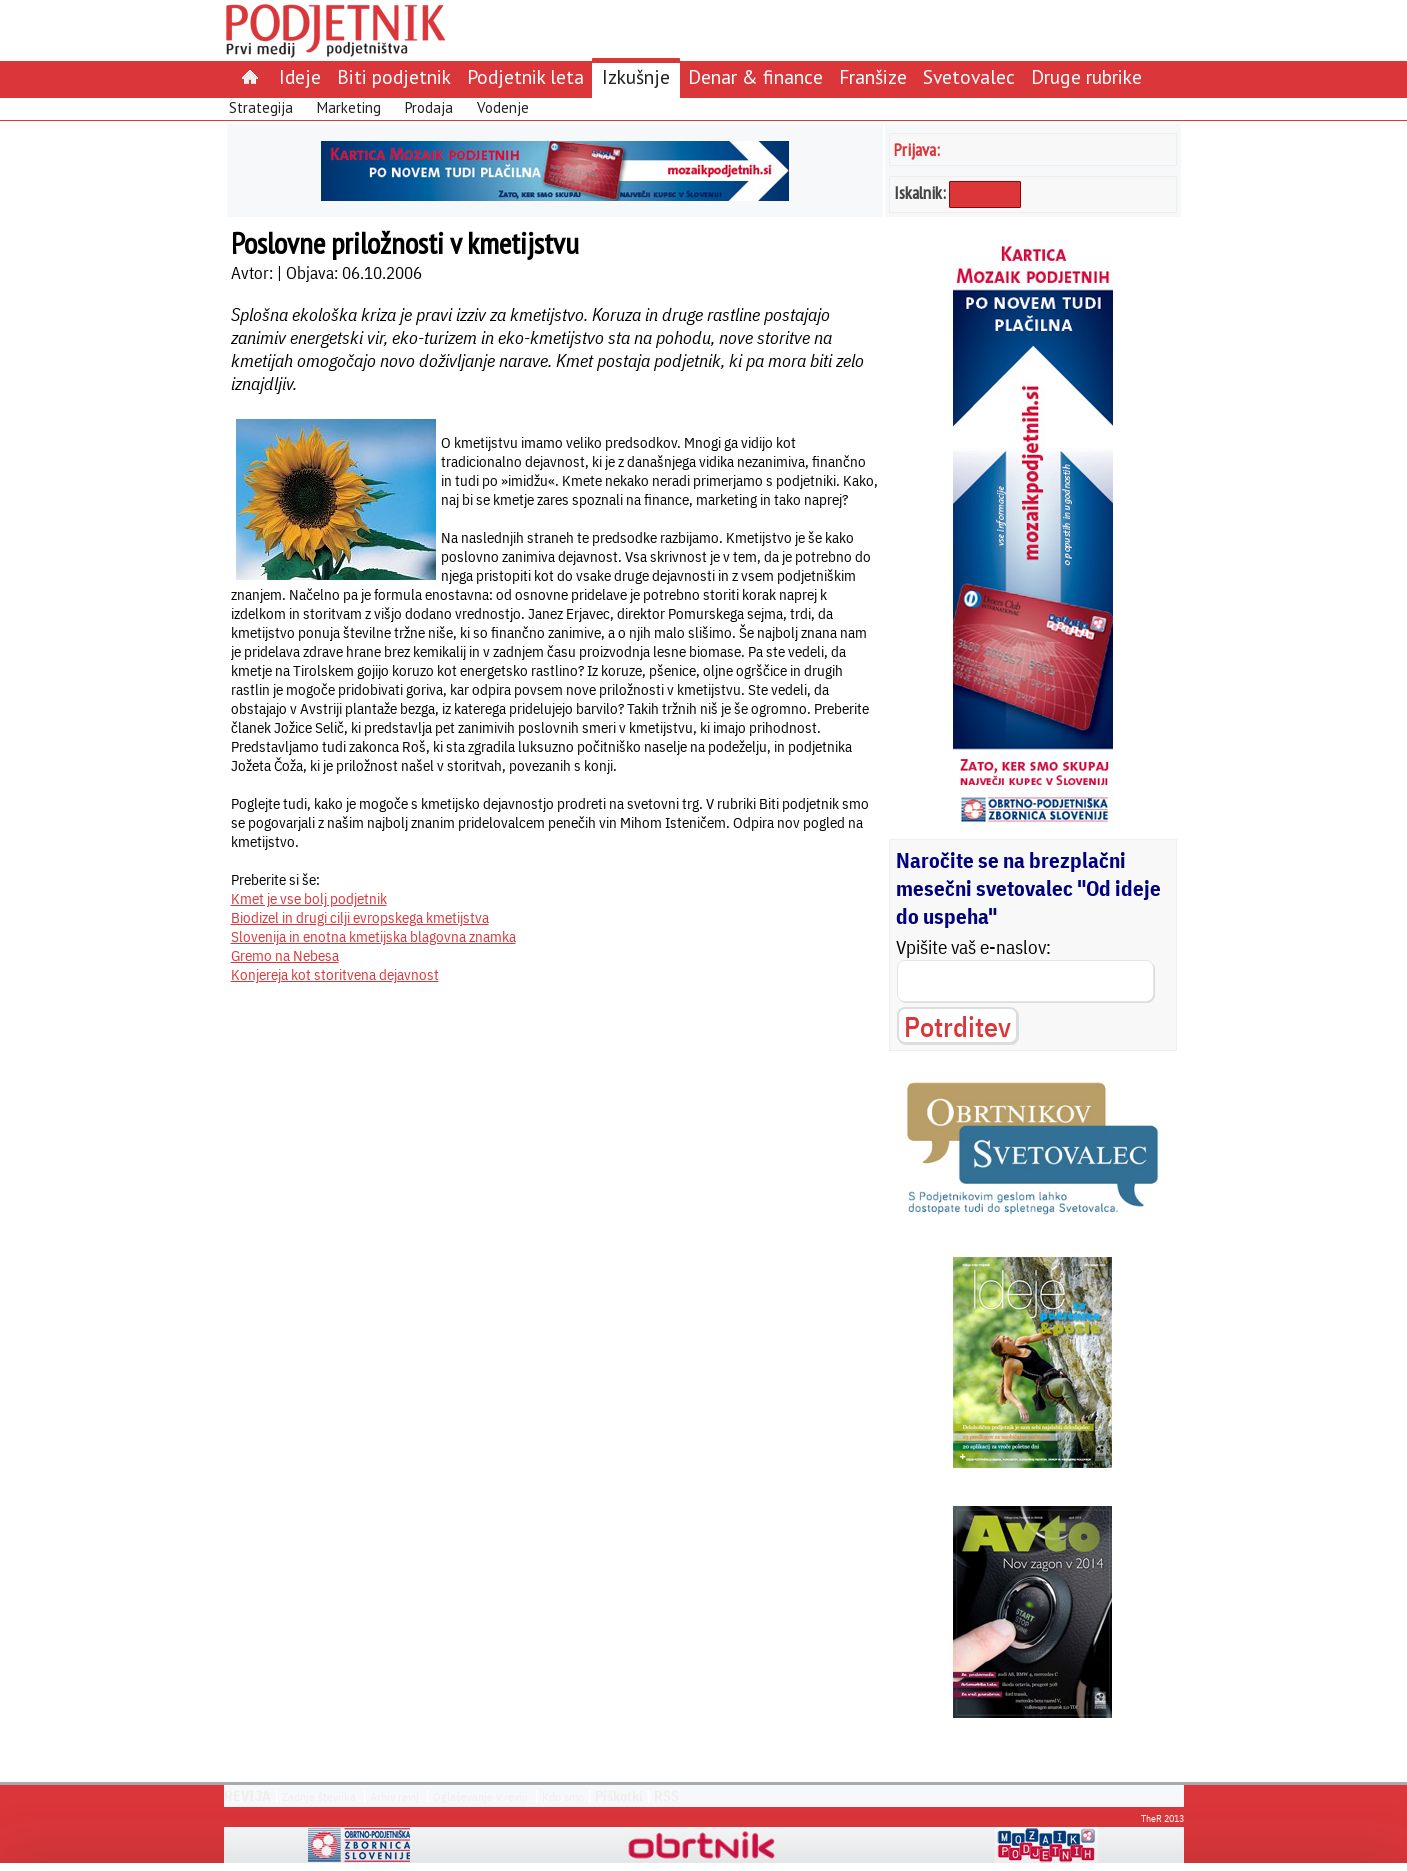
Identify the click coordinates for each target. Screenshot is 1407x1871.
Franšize (873, 76)
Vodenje (503, 107)
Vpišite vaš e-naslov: (973, 947)
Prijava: (917, 149)
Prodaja (429, 107)
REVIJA (247, 1796)
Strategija (261, 107)
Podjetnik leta (525, 76)
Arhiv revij (394, 1796)
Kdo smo (563, 1796)
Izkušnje (636, 76)
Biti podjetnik (394, 76)
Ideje (300, 76)
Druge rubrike (1086, 76)
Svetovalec (969, 76)
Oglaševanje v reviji (480, 1796)
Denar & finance (755, 76)
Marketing (349, 107)
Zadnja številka (319, 1796)
